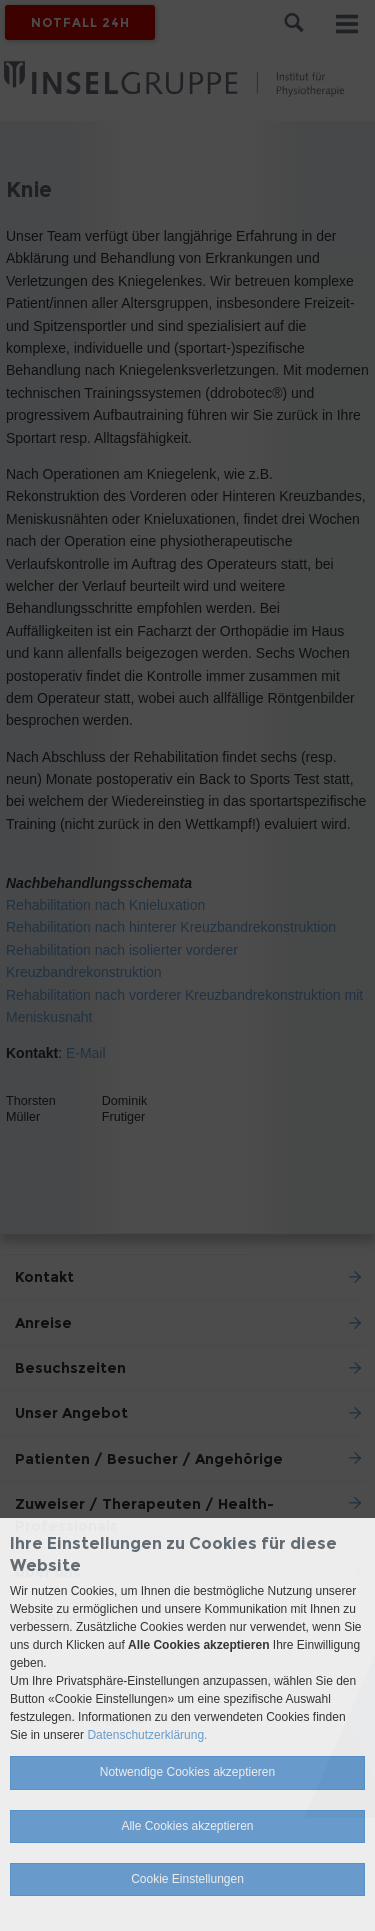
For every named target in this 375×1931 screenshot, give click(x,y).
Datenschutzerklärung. (147, 1735)
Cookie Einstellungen (187, 1879)
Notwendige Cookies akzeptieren (187, 1772)
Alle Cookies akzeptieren (187, 1826)
